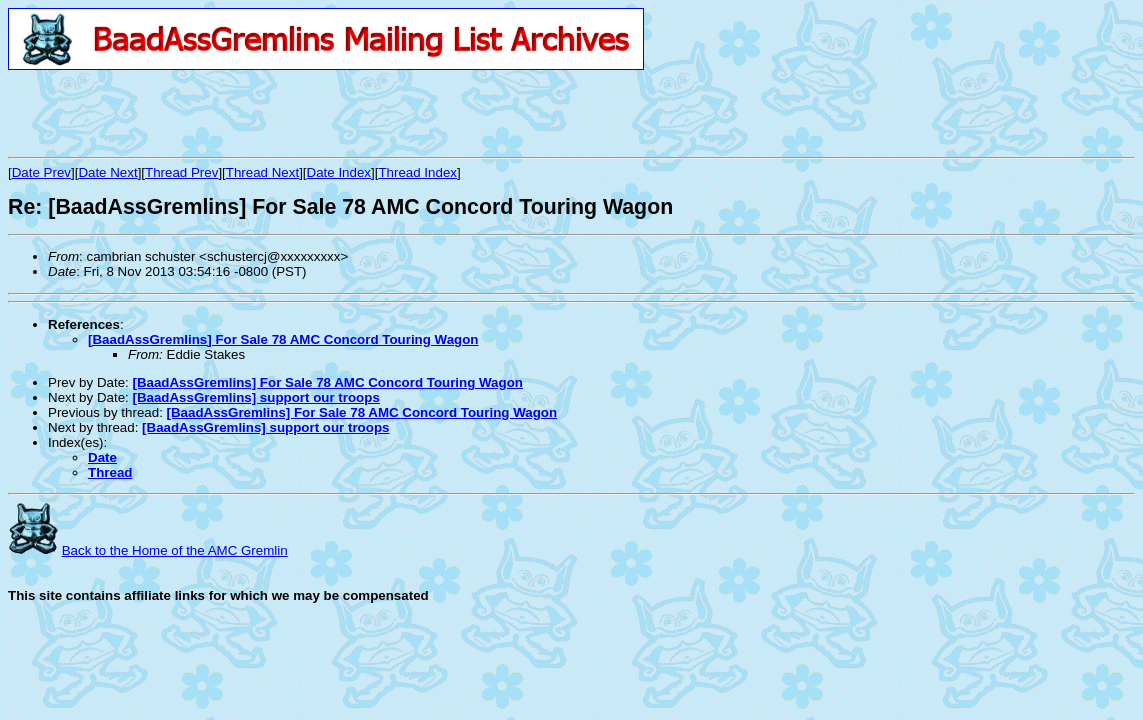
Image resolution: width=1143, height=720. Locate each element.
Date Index (339, 172)
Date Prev (41, 172)
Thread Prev (181, 172)
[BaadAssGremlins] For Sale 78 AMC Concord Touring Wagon (283, 339)
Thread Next (262, 172)
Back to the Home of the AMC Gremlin (175, 550)
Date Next (107, 172)
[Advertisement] (242, 113)
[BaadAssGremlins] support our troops (255, 397)
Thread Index (417, 172)
